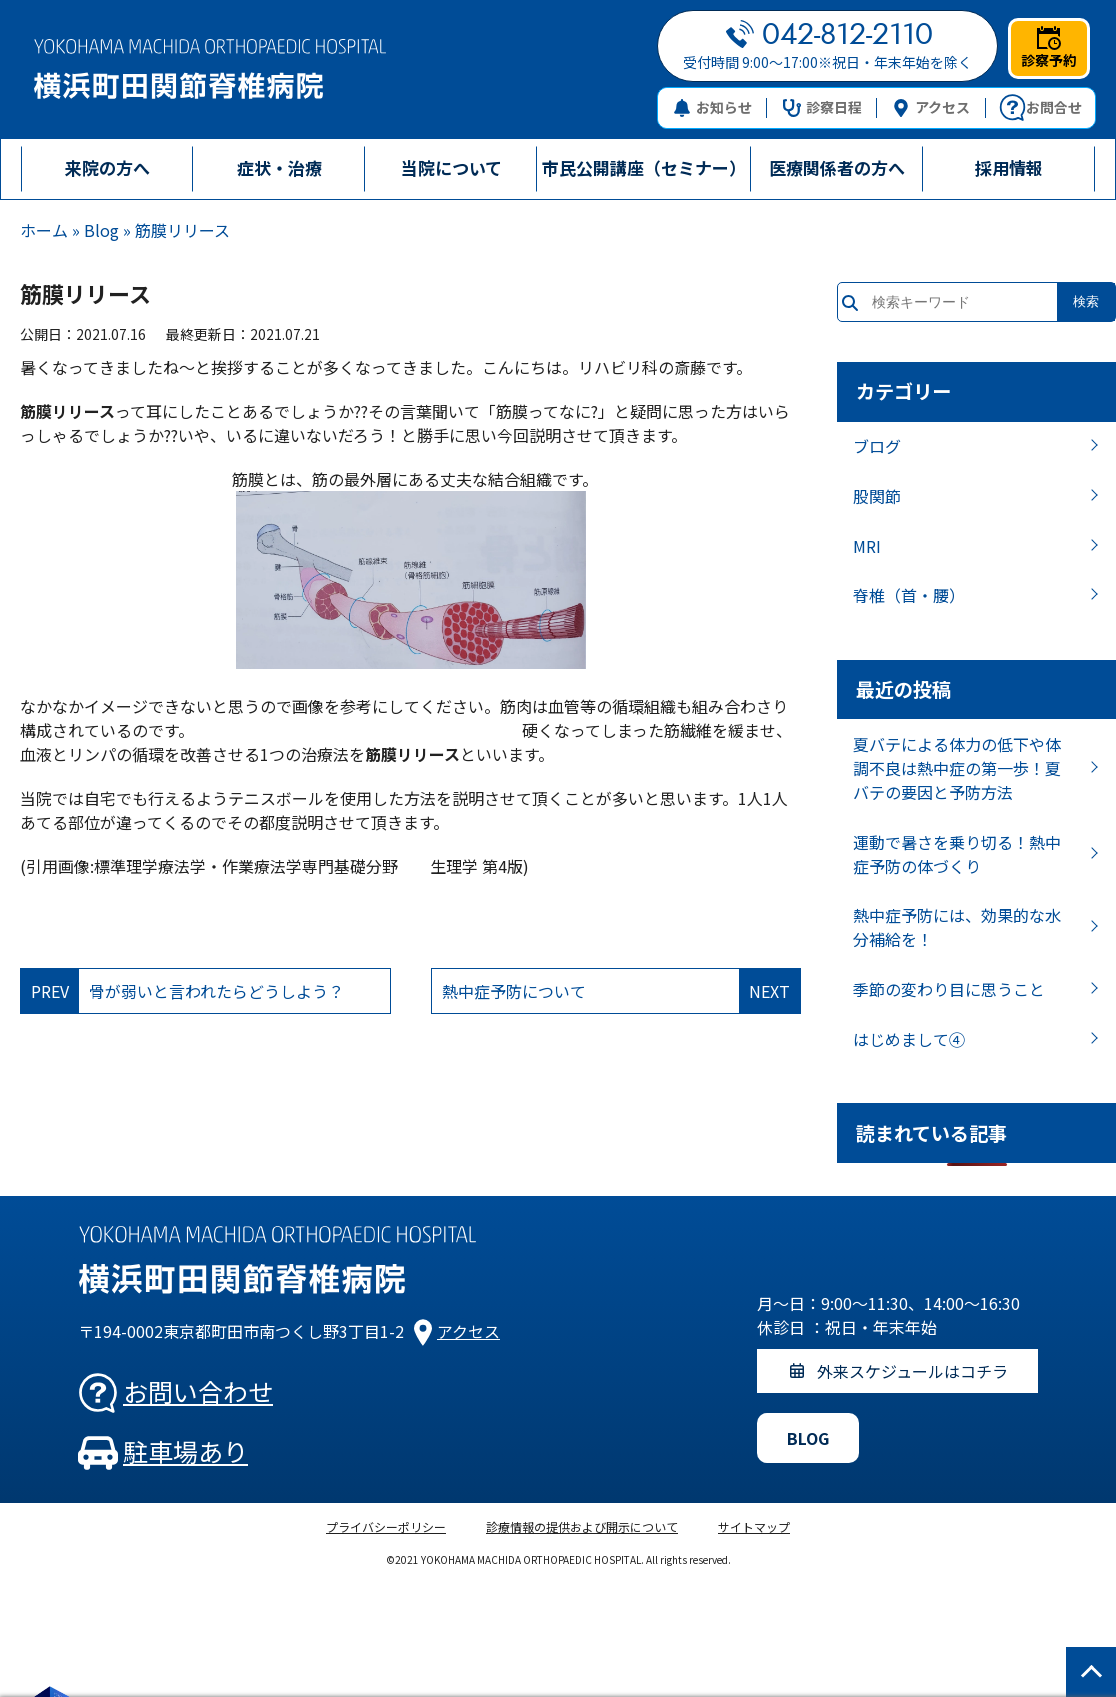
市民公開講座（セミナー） (644, 167)
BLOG (808, 1438)
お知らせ (712, 107)
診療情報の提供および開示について (582, 1526)
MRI (867, 546)
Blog (101, 230)
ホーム (44, 230)
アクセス (931, 107)
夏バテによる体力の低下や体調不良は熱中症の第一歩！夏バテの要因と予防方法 (957, 768)
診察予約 (1049, 48)
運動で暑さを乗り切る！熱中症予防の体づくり (957, 854)
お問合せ (1040, 108)
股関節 (877, 496)
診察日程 (822, 107)
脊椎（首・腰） (909, 595)
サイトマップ (754, 1526)
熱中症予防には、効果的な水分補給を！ (957, 927)
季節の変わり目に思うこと (949, 989)
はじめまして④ (909, 1039)
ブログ (877, 446)
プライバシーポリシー (386, 1526)
